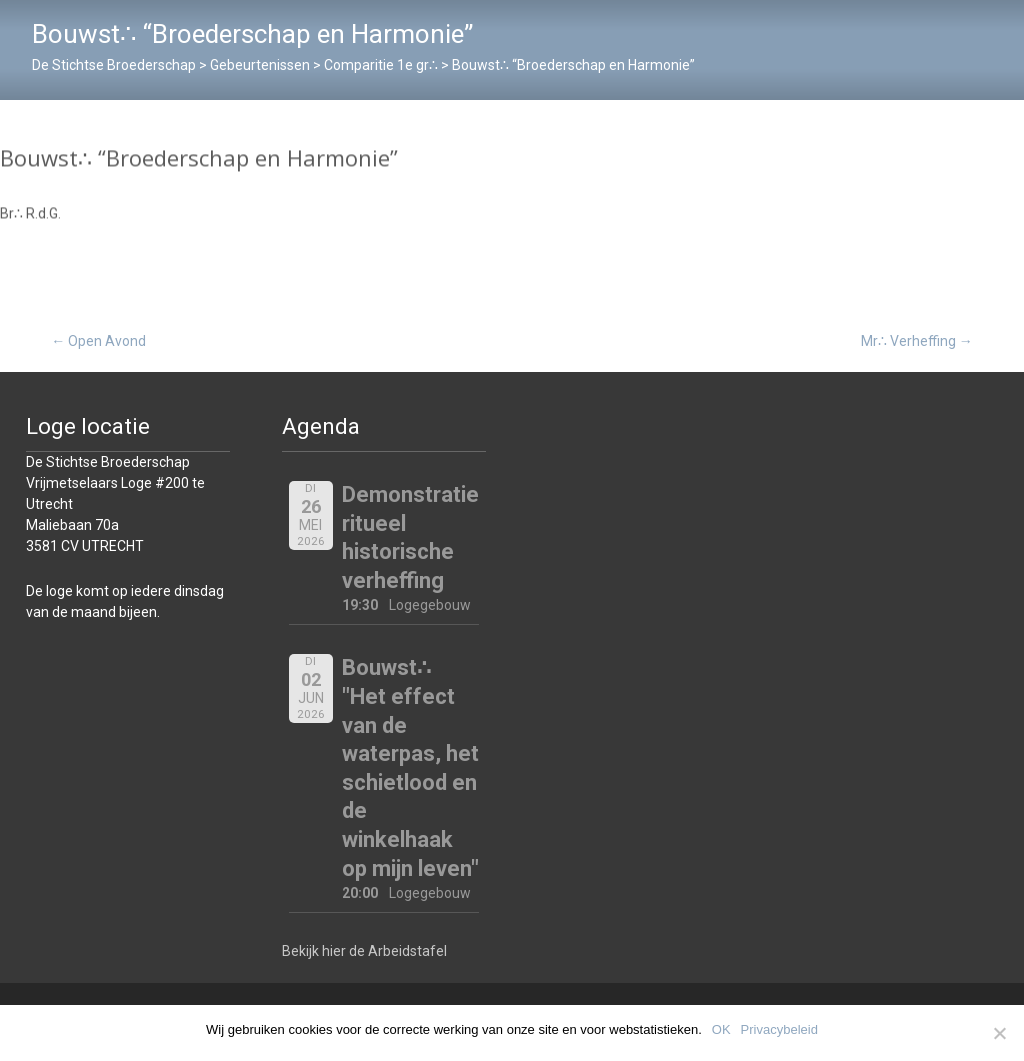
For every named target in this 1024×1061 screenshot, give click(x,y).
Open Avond (98, 341)
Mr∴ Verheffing (917, 341)
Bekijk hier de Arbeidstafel (364, 951)
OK (721, 1029)
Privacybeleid (779, 1029)
